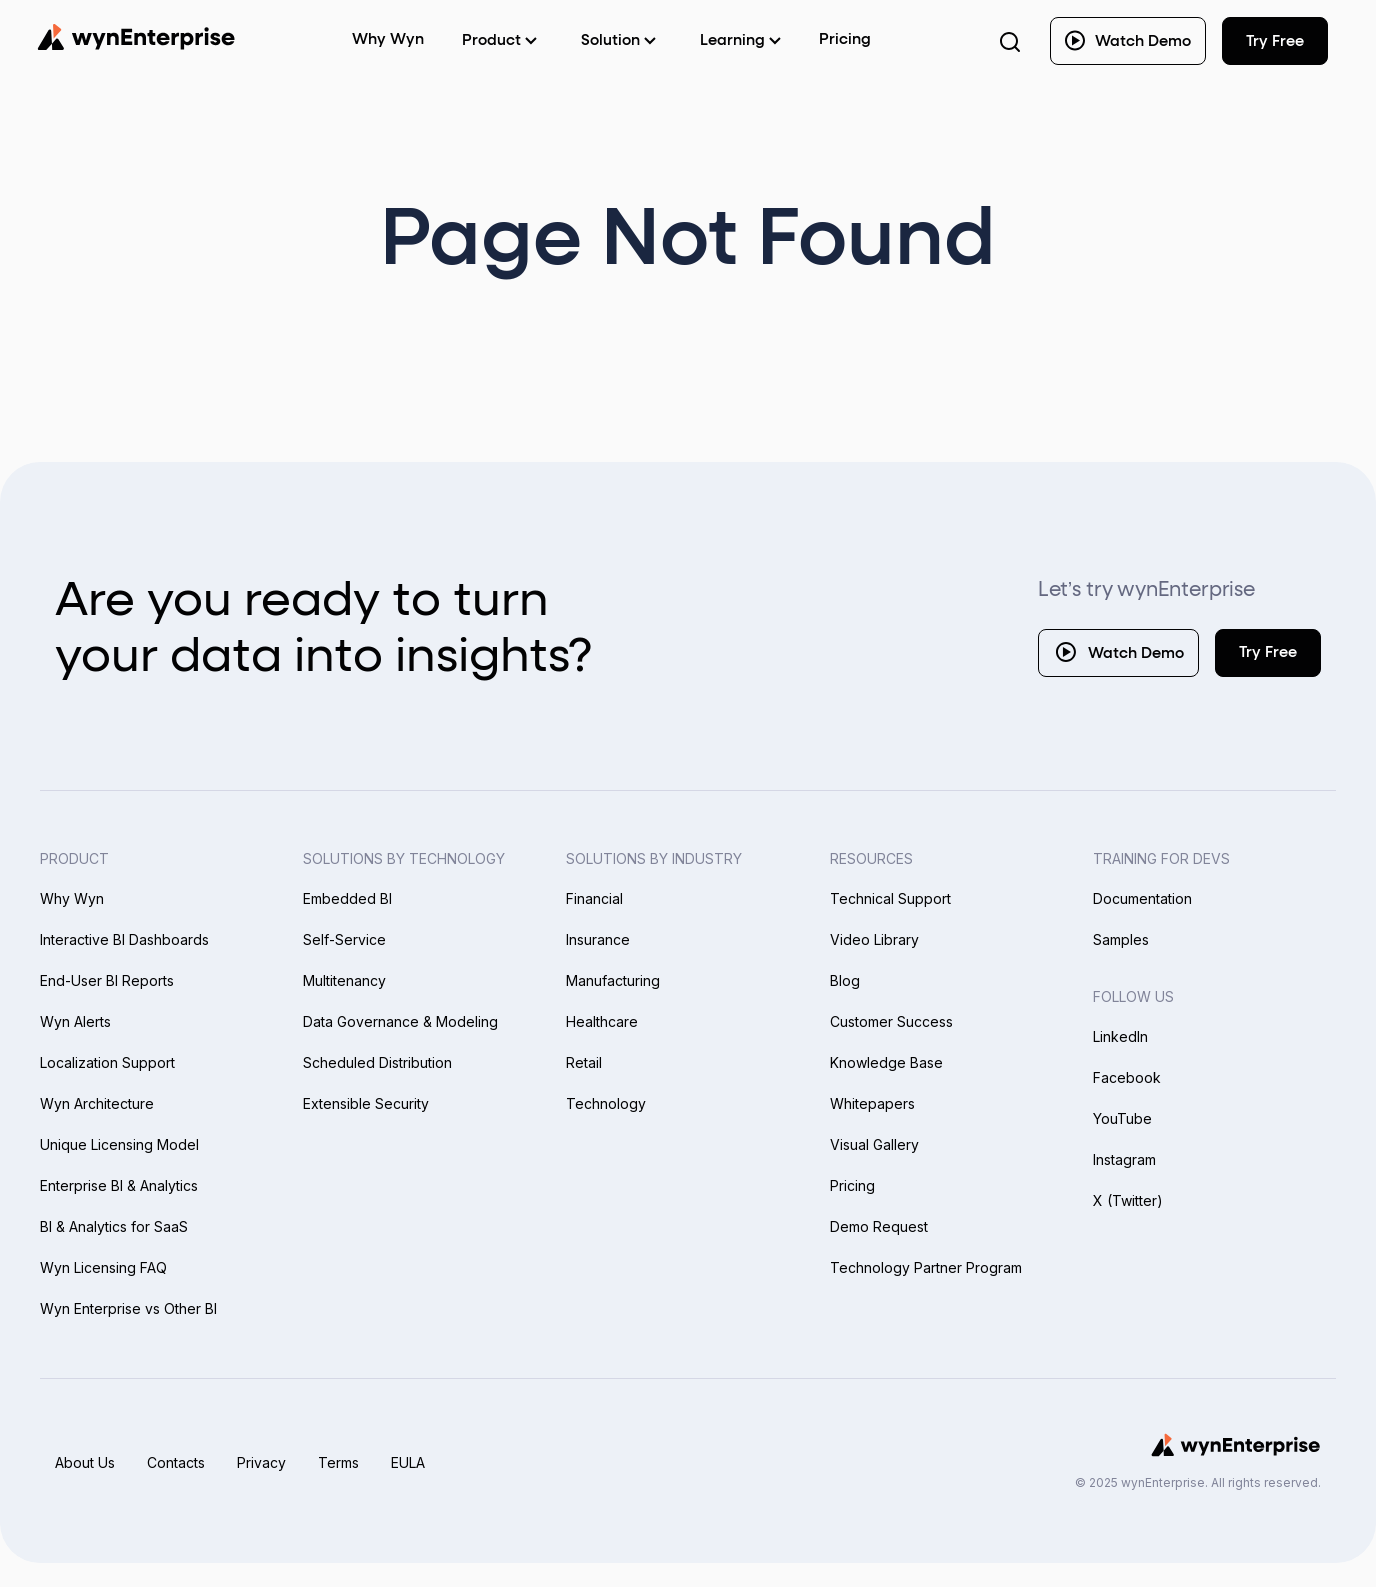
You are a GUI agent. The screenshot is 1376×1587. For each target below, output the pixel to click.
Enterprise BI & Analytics (119, 1185)
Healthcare (602, 1021)
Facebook (1127, 1077)
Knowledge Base (886, 1062)
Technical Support (890, 898)
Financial (594, 898)
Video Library (874, 939)
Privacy (261, 1462)
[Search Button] (1010, 41)
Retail (584, 1062)
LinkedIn (1120, 1036)
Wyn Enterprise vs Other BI (128, 1308)
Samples (1121, 939)
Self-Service (344, 939)
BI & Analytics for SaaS (114, 1226)
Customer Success (891, 1021)
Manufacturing (613, 980)
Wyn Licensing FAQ (103, 1267)
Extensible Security (366, 1103)
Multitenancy (344, 980)
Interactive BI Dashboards (124, 939)
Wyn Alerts (75, 1021)
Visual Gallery (874, 1144)
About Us (85, 1462)
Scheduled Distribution (377, 1062)
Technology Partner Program (926, 1267)
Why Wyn (72, 898)
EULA (408, 1462)
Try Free (1268, 652)
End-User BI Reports (107, 980)
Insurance (598, 939)
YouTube (1122, 1118)
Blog (845, 980)
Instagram (1124, 1159)
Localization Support (107, 1062)
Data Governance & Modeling (400, 1021)
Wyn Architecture (97, 1103)
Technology (606, 1103)
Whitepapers (872, 1103)
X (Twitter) (1128, 1200)
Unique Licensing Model (119, 1144)
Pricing (845, 39)
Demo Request (879, 1226)
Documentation (1142, 898)
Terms (338, 1462)
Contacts (176, 1462)
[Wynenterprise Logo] (136, 37)
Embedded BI (347, 898)
